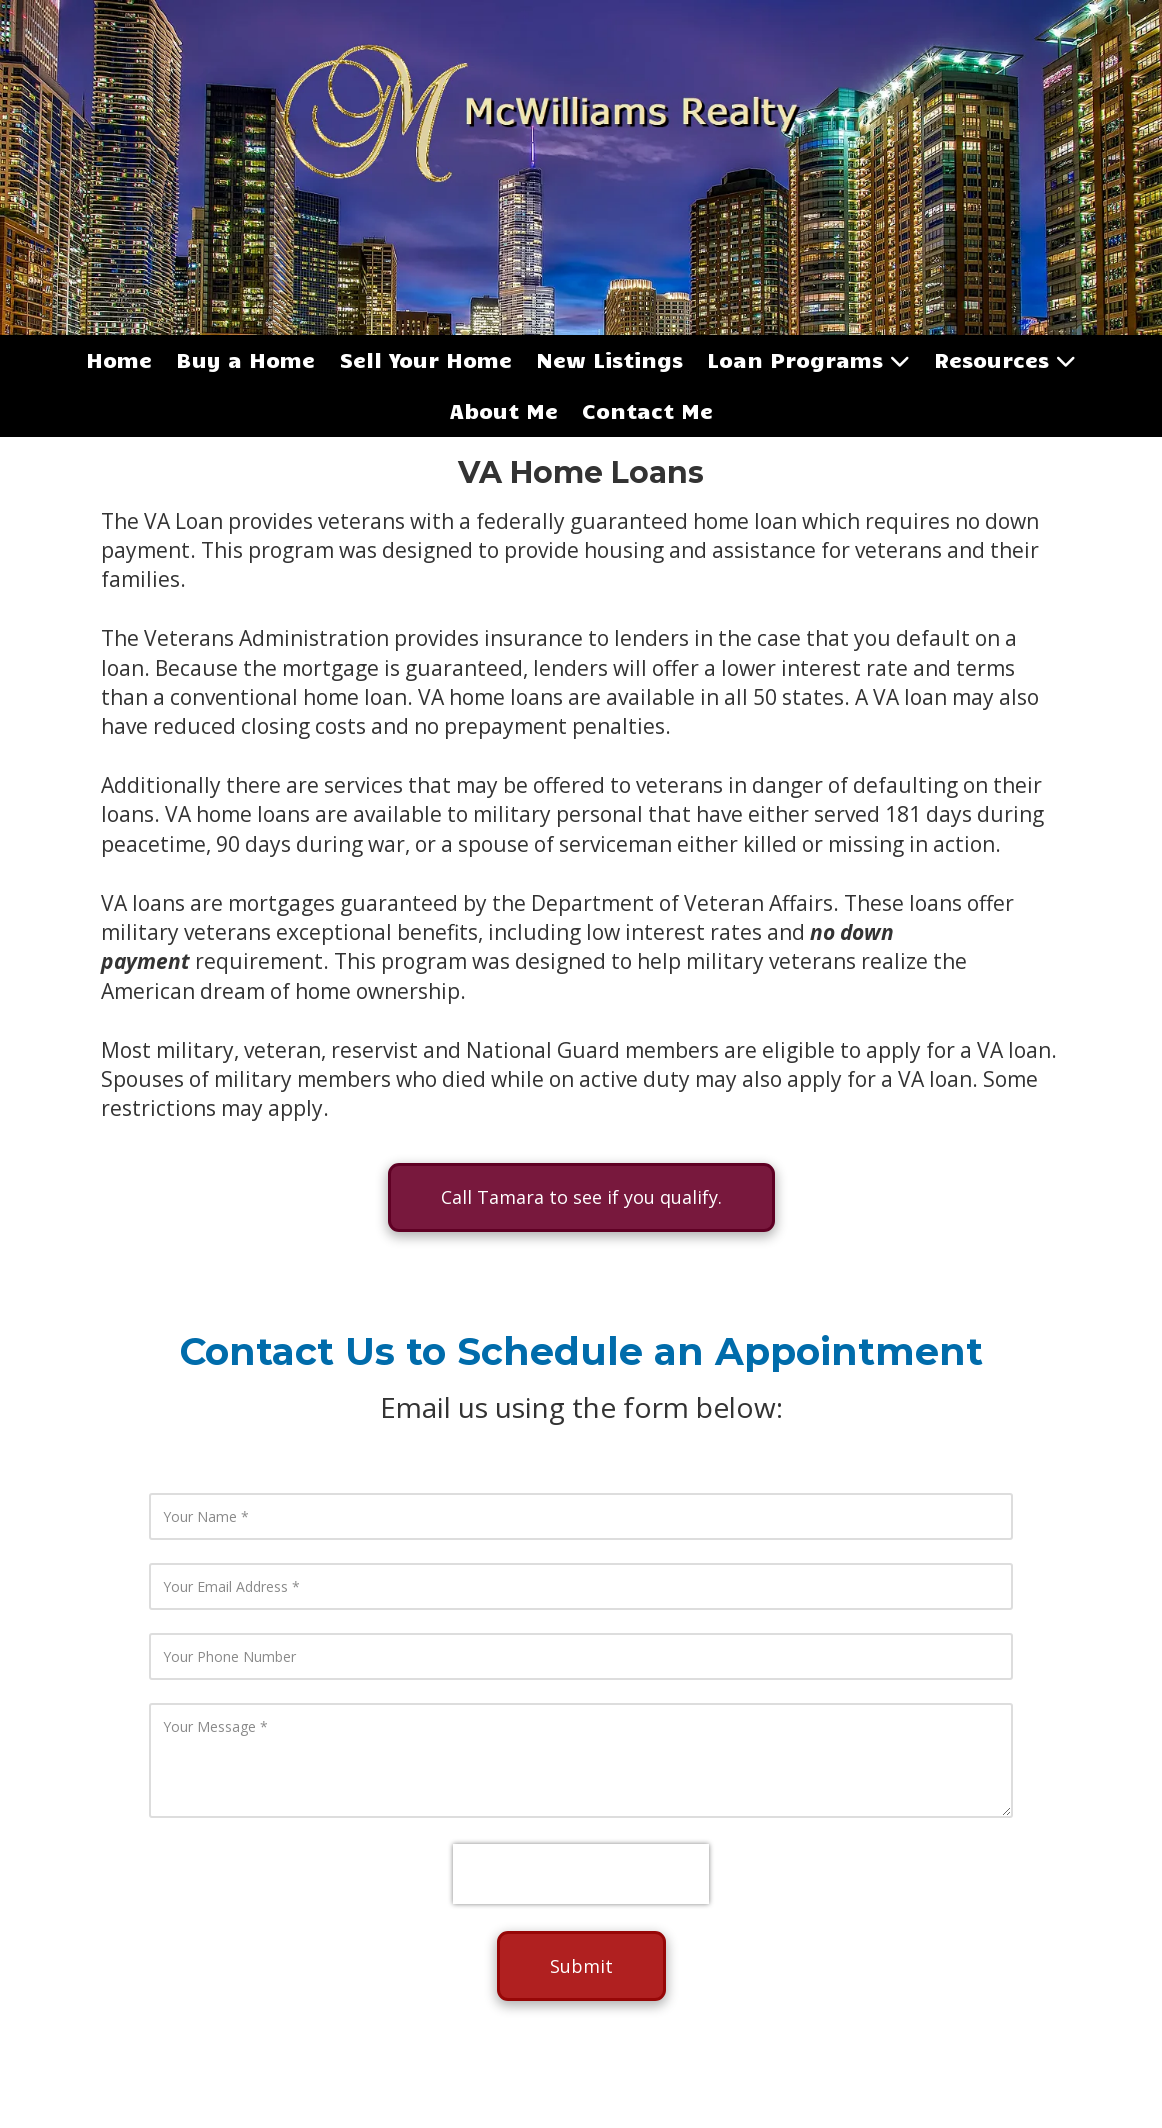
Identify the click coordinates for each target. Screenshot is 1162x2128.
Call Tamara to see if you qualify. (581, 1197)
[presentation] (581, 1874)
